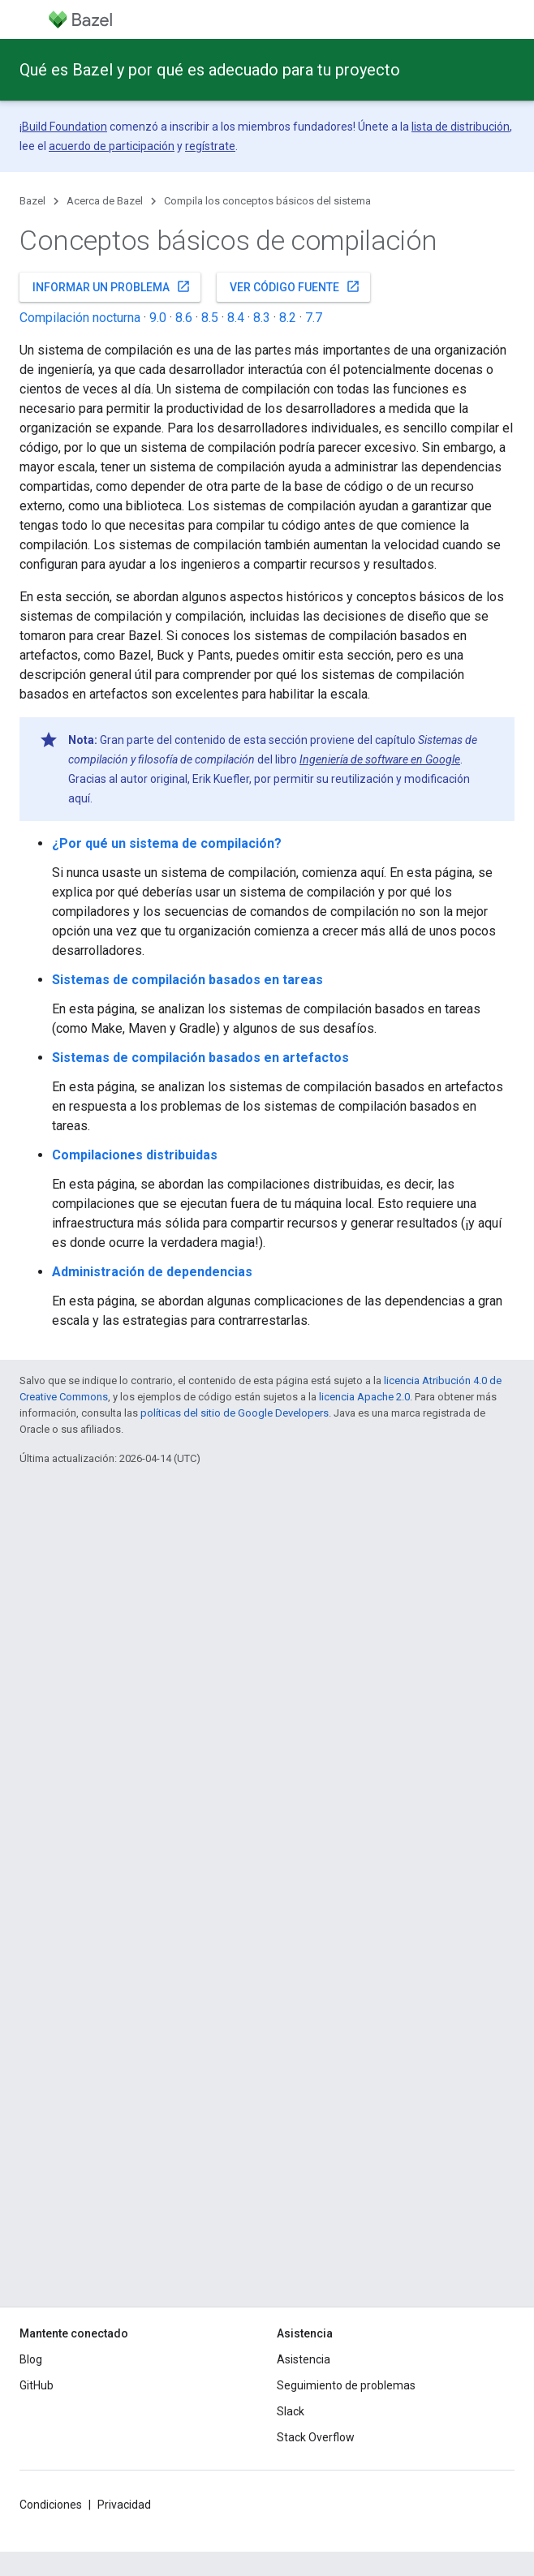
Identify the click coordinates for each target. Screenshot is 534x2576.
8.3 (261, 317)
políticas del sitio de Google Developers (234, 1413)
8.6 (183, 317)
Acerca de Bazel (105, 201)
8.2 (287, 317)
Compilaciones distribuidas (134, 1155)
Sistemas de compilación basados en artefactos (200, 1057)
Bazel (32, 201)
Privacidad (124, 2504)
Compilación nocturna (79, 317)
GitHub (36, 2385)
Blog (30, 2359)
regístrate (210, 146)
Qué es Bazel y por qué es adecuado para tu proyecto (209, 70)
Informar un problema (111, 286)
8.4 (235, 317)
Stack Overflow (316, 2437)
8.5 (209, 317)
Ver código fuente (295, 286)
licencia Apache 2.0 (364, 1397)
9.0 (157, 317)
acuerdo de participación (111, 146)
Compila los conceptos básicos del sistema (267, 201)
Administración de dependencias (152, 1271)
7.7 (313, 317)
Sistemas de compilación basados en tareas (187, 979)
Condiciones (50, 2504)
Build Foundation (64, 126)
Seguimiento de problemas (346, 2385)
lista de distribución (460, 126)
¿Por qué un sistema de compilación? (167, 843)
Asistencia (303, 2359)
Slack (290, 2411)
